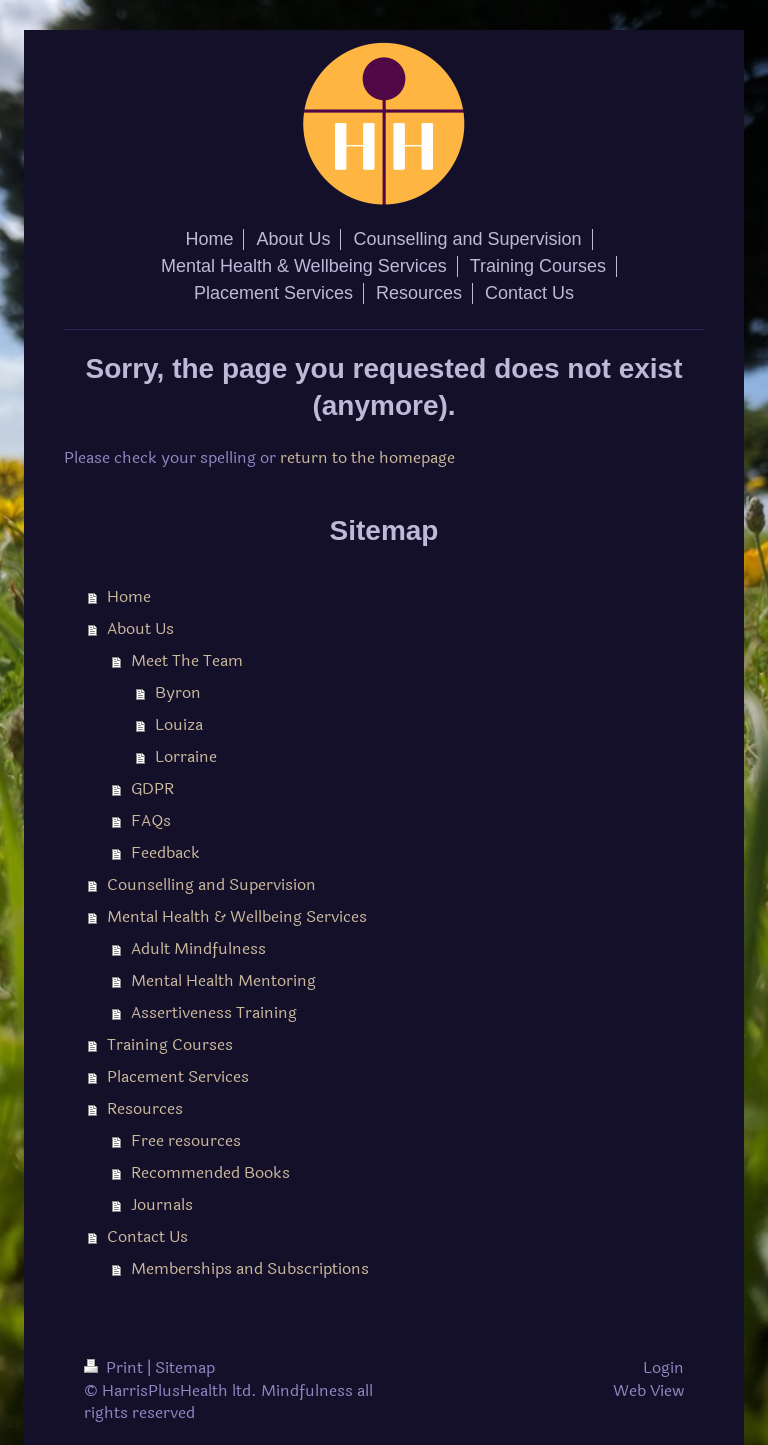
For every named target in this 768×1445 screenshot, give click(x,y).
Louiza (179, 724)
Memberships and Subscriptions (250, 1268)
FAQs (151, 820)
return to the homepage (367, 457)
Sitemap (185, 1367)
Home (129, 596)
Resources (145, 1108)
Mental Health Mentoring (223, 980)
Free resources (186, 1140)
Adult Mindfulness (198, 948)
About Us (140, 628)
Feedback (165, 852)
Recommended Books (210, 1172)
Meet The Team (187, 660)
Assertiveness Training (214, 1012)
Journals (162, 1204)
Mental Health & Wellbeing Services (237, 916)
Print (115, 1367)
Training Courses (170, 1044)
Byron (178, 692)
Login (663, 1367)
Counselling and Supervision (211, 884)
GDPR (152, 788)
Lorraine (186, 756)
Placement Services (178, 1076)
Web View (648, 1390)
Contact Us (147, 1236)
